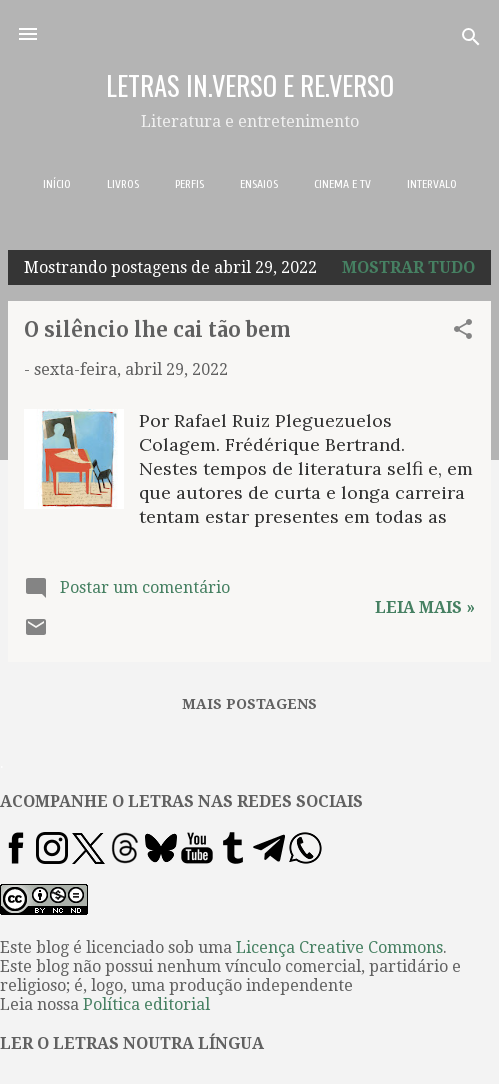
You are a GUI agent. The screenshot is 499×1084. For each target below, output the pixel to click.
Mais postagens (249, 704)
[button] (463, 332)
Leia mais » (425, 607)
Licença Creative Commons (339, 947)
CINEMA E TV (342, 184)
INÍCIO (57, 184)
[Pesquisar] (471, 40)
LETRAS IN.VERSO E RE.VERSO (250, 85)
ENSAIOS (259, 184)
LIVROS (123, 184)
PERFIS (189, 184)
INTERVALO (432, 184)
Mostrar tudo (408, 267)
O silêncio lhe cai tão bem (157, 329)
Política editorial (146, 1004)
